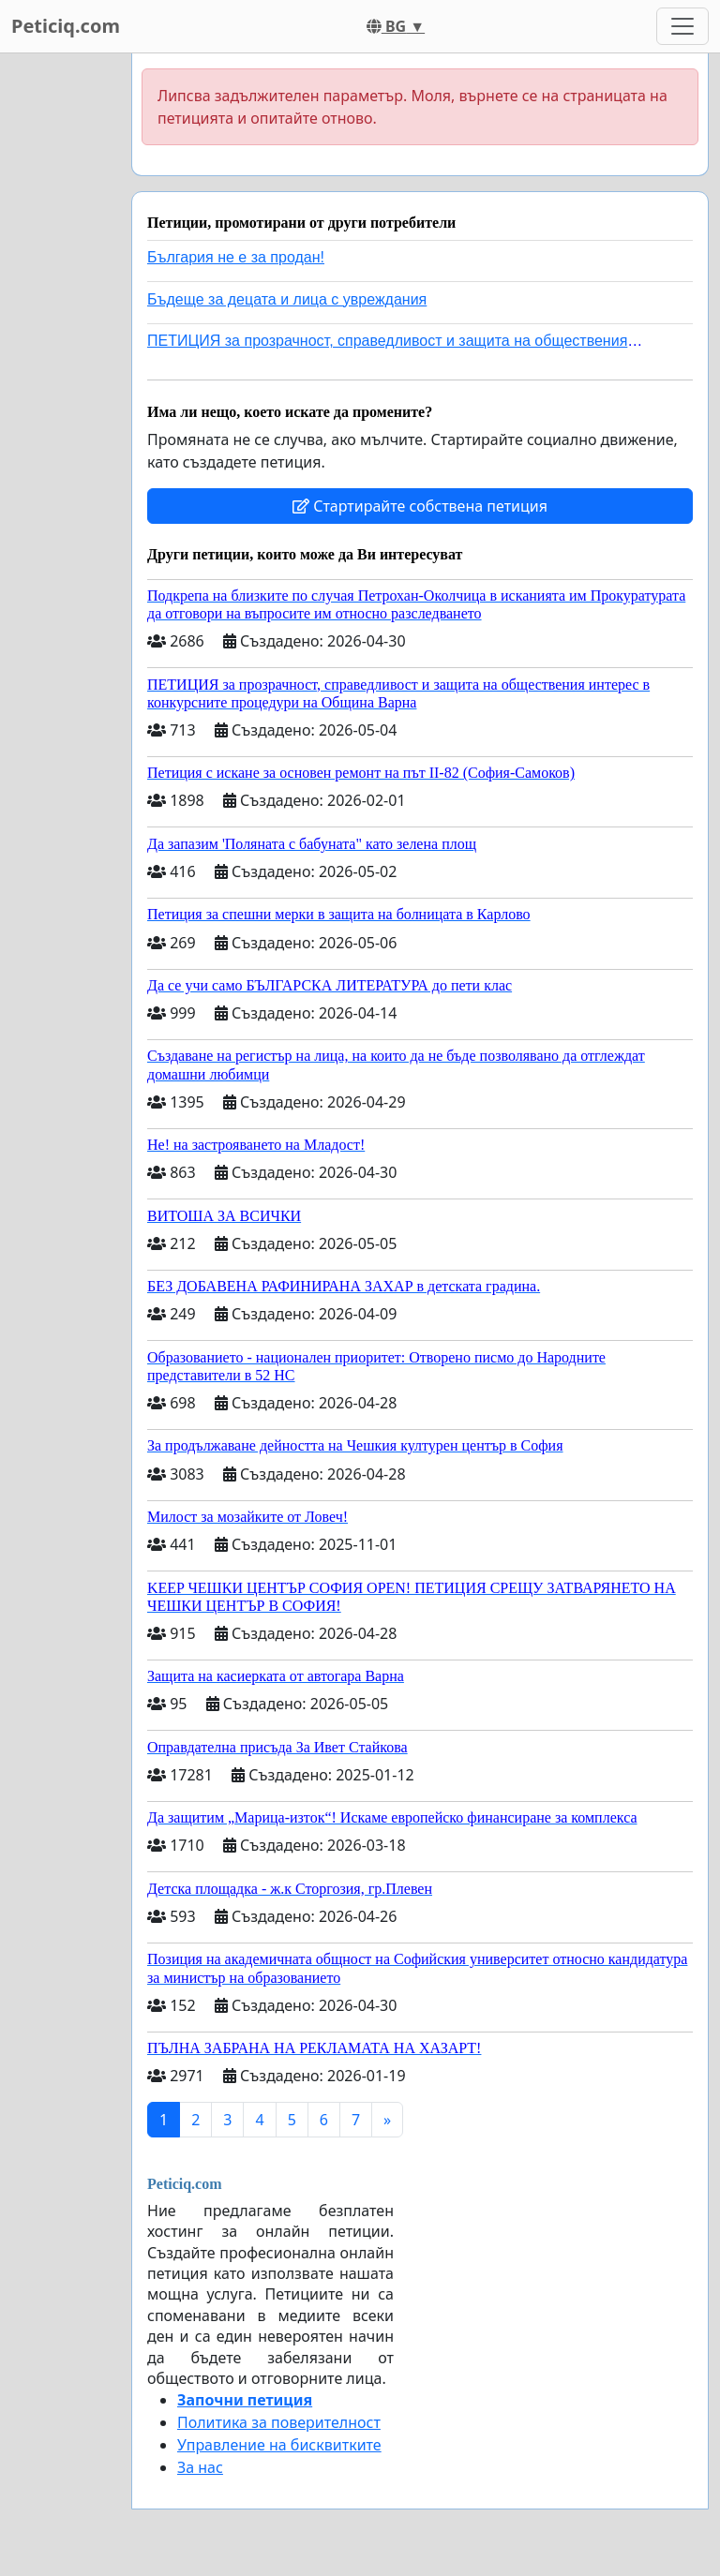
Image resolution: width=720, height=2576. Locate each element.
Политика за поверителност (279, 2422)
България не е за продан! (235, 257)
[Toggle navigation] (682, 26)
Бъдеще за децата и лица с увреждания (287, 299)
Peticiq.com (65, 25)
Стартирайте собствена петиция (420, 506)
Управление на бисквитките (279, 2445)
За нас (200, 2467)
